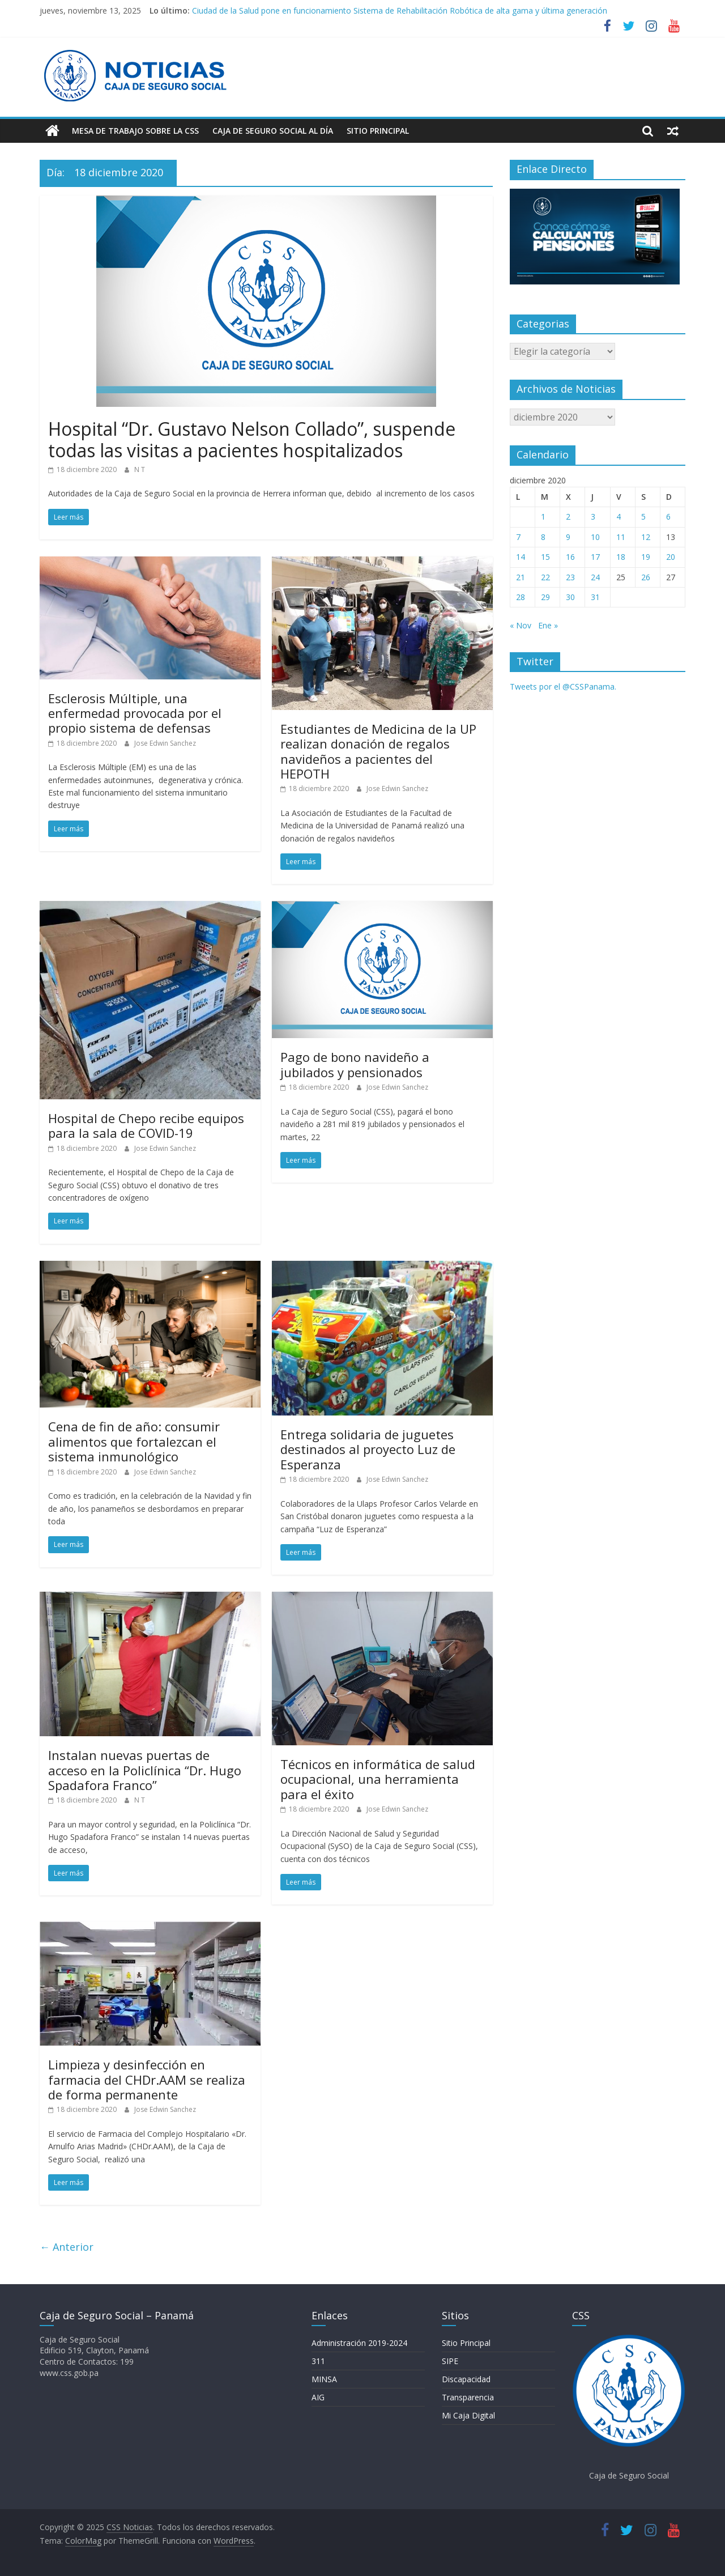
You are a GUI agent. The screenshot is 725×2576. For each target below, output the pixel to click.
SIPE (450, 2361)
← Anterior (66, 2247)
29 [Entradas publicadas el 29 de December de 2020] (545, 597)
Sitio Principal (378, 130)
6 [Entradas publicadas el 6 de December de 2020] (668, 516)
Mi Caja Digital (468, 2415)
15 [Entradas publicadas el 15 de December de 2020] (545, 556)
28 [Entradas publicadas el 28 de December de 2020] (520, 597)
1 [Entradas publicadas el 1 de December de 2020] (543, 516)
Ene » (548, 625)
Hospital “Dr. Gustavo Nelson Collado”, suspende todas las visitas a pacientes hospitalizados (251, 439)
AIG (318, 2397)
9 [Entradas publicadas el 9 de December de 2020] (568, 537)
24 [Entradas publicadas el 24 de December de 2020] (595, 577)
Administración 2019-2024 (359, 2342)
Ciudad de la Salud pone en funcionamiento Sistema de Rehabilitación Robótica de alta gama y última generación (399, 10)
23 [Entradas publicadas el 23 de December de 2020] (570, 577)
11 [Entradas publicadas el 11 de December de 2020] (620, 537)
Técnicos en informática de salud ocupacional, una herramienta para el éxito (377, 1779)
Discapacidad (466, 2379)
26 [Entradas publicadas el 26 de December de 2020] (645, 577)
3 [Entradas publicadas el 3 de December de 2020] (593, 516)
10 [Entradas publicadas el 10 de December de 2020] (595, 537)
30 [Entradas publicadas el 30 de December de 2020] (570, 597)
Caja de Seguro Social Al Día (272, 130)
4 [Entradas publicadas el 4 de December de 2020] (618, 516)
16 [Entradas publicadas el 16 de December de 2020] (570, 556)
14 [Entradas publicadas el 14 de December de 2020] (520, 556)
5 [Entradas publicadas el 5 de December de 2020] (643, 516)
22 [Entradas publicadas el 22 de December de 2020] (545, 577)
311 (318, 2361)
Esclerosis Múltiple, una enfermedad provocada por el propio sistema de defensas (134, 712)
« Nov (520, 625)
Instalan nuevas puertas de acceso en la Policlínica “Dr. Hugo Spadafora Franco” (144, 1769)
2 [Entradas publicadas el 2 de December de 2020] (568, 516)
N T (139, 469)
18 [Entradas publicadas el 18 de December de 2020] (620, 556)
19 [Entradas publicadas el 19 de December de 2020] (645, 556)
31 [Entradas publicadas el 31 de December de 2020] (595, 597)
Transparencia (468, 2397)
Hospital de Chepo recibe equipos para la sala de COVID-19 (146, 1125)
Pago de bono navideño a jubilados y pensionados (354, 1064)
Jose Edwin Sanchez (165, 743)
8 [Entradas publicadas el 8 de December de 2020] (543, 537)
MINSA (324, 2379)
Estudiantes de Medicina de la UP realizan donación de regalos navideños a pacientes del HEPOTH (378, 751)
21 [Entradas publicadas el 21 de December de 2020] (520, 577)
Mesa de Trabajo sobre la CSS (135, 130)
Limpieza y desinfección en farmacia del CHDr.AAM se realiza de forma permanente (146, 2079)
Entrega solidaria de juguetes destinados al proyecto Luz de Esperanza (367, 1449)
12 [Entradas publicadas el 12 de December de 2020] (645, 537)
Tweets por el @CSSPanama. (563, 686)
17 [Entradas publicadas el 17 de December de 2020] (595, 556)
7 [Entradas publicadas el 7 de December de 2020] (518, 537)
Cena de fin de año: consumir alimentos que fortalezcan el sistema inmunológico (134, 1441)
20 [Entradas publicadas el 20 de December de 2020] (670, 556)
